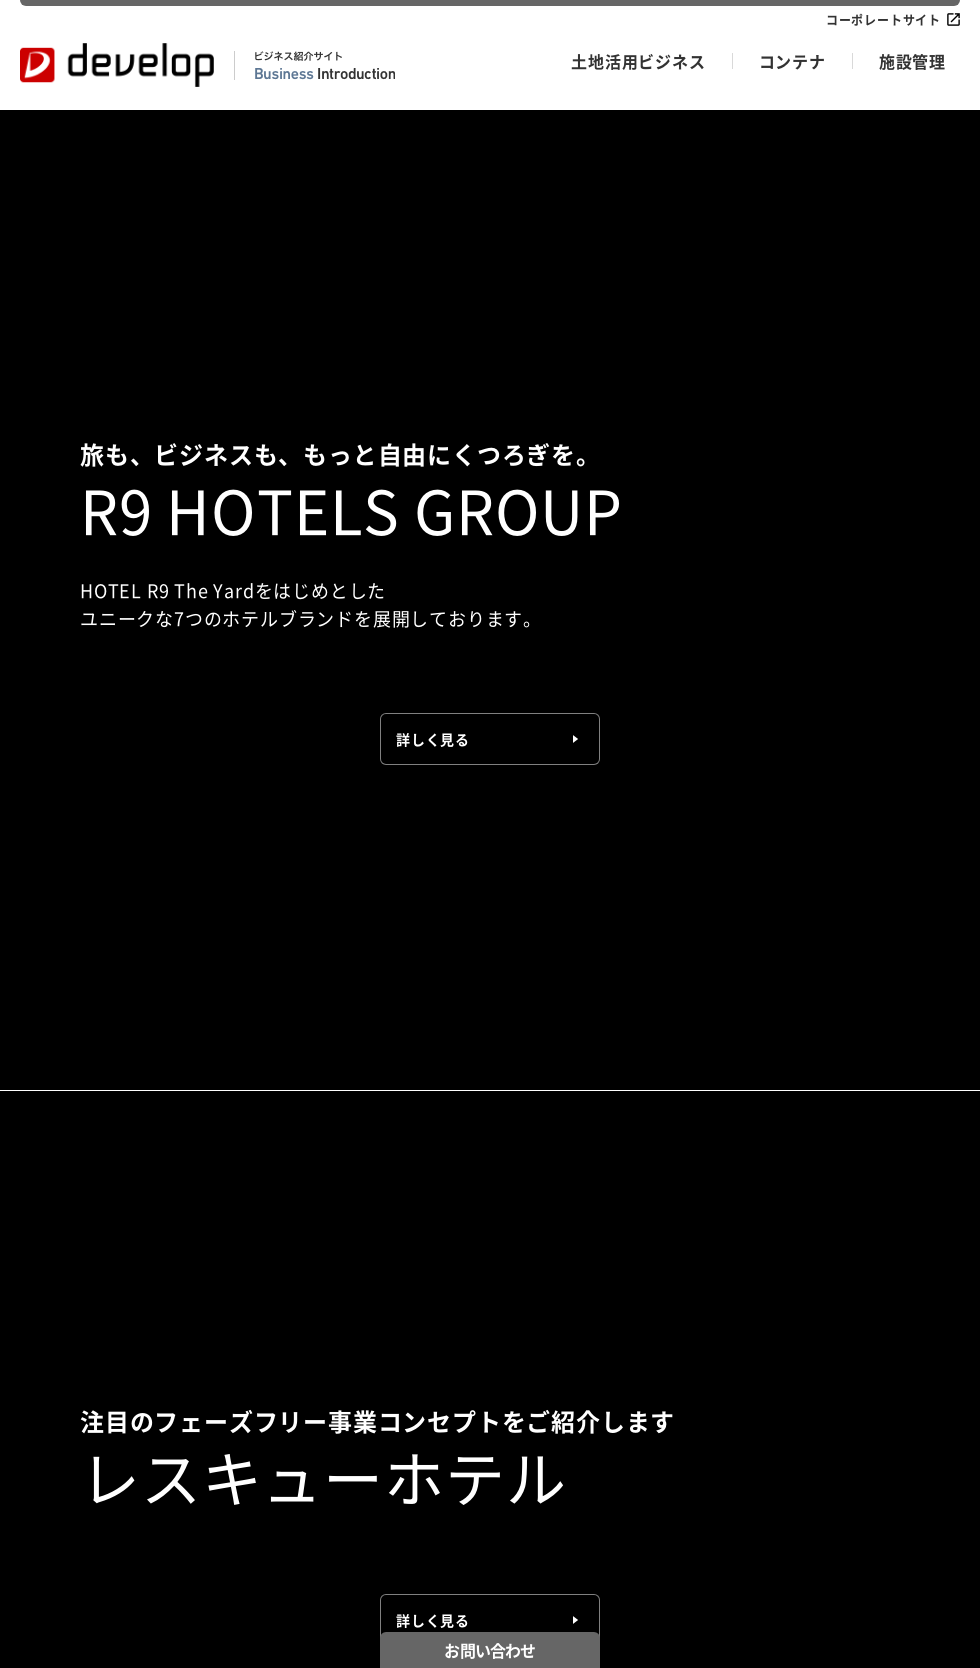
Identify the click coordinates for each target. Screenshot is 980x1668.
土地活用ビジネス (638, 61)
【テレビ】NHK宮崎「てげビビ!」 (381, 725)
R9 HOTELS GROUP (80, 1333)
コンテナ (792, 61)
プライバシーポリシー (176, 1621)
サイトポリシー (326, 1621)
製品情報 (280, 1333)
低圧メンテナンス (541, 1333)
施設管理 (912, 61)
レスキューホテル (71, 1357)
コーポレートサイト (883, 20)
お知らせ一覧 (857, 234)
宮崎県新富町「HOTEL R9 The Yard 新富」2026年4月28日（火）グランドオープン (569, 616)
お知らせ (45, 1621)
